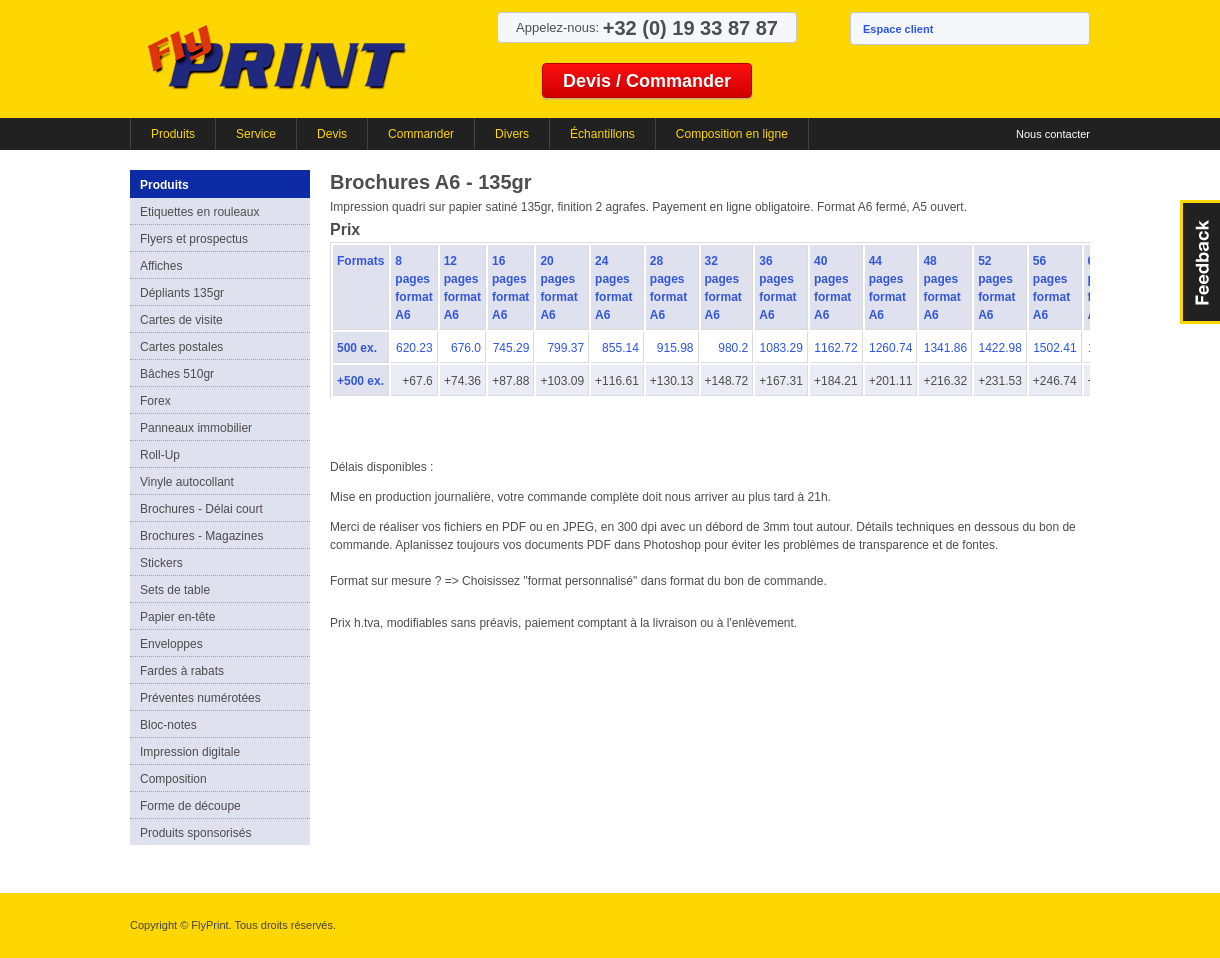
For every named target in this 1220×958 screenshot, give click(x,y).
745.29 (511, 348)
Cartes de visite (181, 320)
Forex (155, 401)
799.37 (565, 348)
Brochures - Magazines (201, 536)
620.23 (414, 348)
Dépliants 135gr (182, 293)
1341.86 (945, 348)
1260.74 (890, 348)
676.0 (466, 348)
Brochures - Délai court (201, 509)
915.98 (675, 348)
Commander (421, 134)
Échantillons (602, 134)
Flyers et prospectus (194, 239)
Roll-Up (160, 455)
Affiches (161, 266)
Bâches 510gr (177, 374)
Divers (512, 134)
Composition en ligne (732, 134)
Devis (332, 134)
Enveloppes (171, 644)
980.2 (733, 348)
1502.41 (1054, 348)
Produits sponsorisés (195, 833)
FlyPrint (276, 56)
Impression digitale (190, 752)
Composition (173, 779)
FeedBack (1200, 262)
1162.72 (835, 348)
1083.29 (781, 348)
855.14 (620, 348)
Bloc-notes (168, 725)
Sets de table (175, 590)
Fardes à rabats (182, 671)
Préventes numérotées (200, 698)
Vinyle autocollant (187, 482)
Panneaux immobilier (196, 428)
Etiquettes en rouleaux (199, 212)
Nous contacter (1053, 134)
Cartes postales (181, 347)
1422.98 (999, 348)
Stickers (161, 563)
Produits (173, 134)
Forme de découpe (190, 806)
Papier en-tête (177, 617)
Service (256, 134)
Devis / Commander (647, 81)
